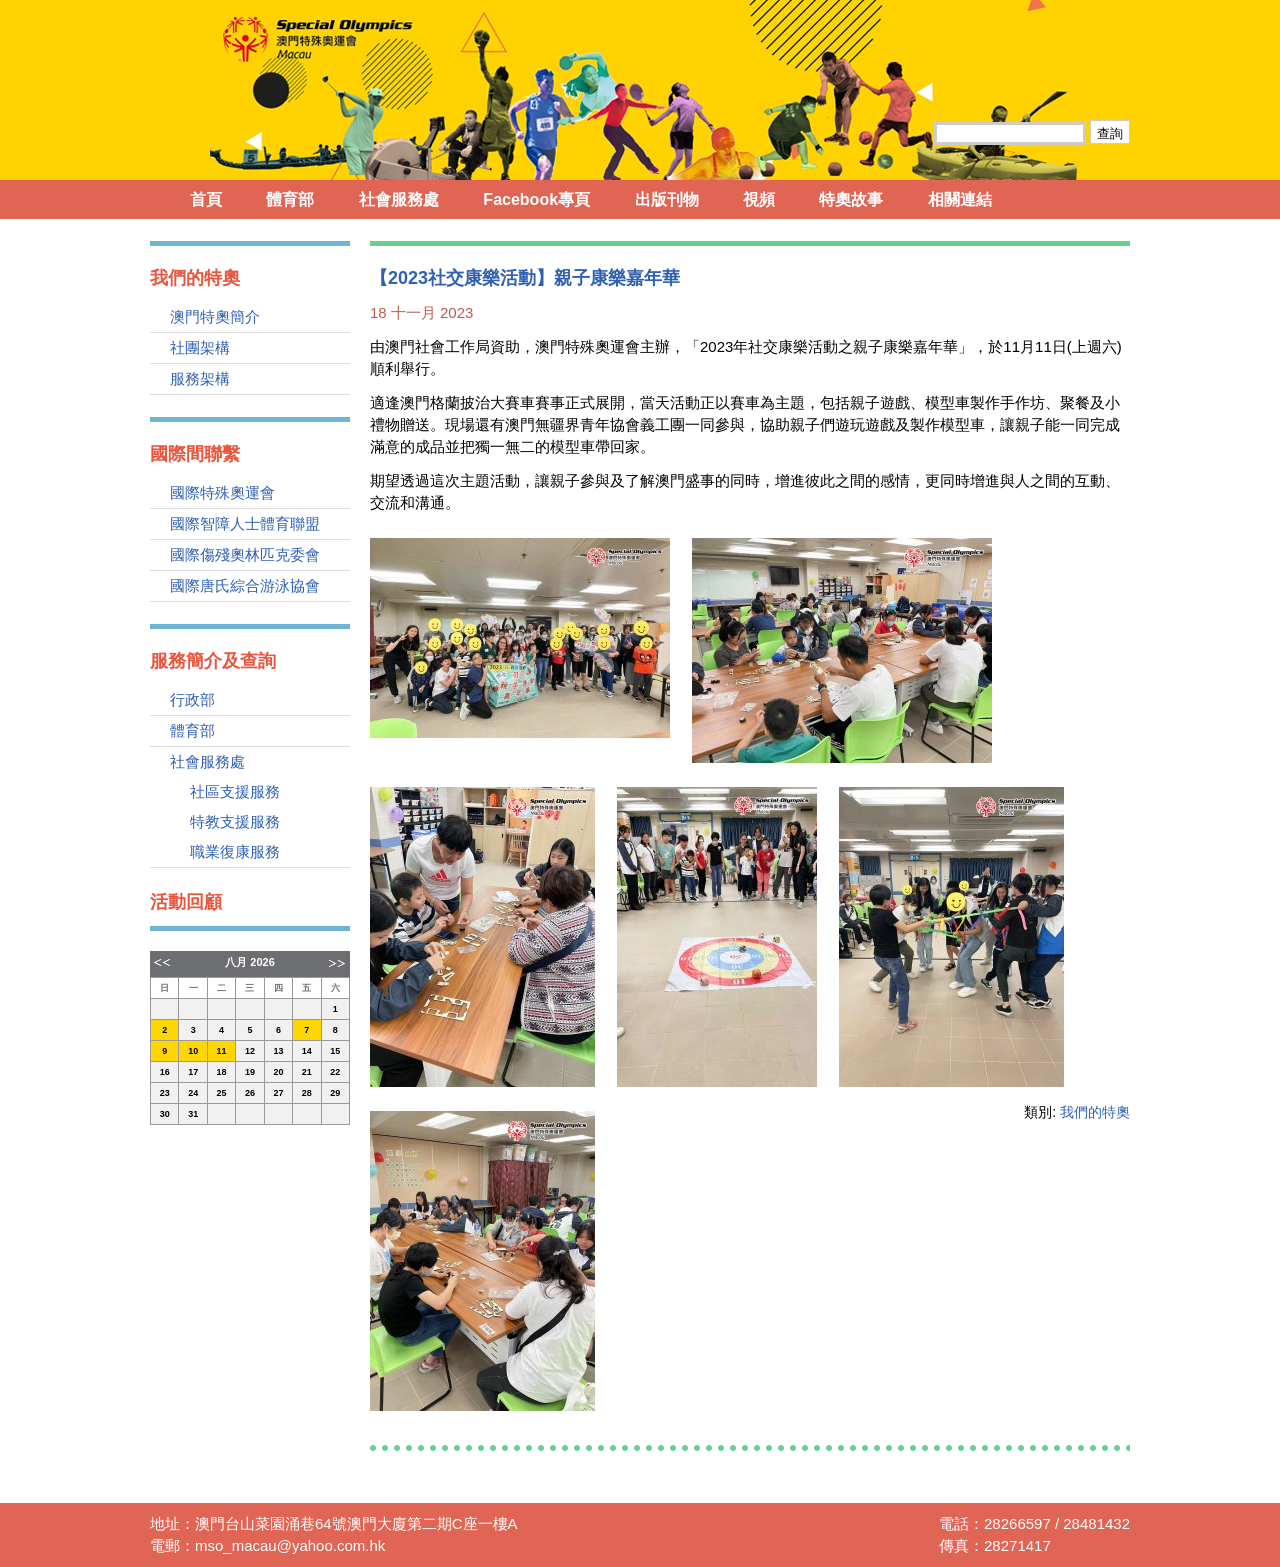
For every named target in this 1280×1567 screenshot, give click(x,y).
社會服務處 (399, 199)
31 (193, 1114)
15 (335, 1051)
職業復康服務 (235, 851)
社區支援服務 (235, 791)
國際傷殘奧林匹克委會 (245, 554)
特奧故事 (851, 199)
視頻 (759, 199)
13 (278, 1051)
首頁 (206, 199)
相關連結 (960, 199)
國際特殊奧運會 (222, 492)
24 (193, 1093)
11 (222, 1051)
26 (250, 1093)
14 (307, 1051)
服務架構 (200, 378)
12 (250, 1051)
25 (222, 1093)
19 (250, 1072)
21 (307, 1072)
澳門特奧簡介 (215, 316)
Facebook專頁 (536, 199)
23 (165, 1093)
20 (278, 1072)
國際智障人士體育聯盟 (245, 523)
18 (222, 1072)
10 (193, 1051)
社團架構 (200, 347)
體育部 (290, 199)
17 (193, 1072)
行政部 (192, 699)
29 (335, 1093)
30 (165, 1114)
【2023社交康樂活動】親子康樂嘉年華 (525, 278)
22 (335, 1072)
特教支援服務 (235, 821)
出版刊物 (667, 199)
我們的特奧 (1095, 1112)
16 (165, 1072)
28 (307, 1093)
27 (278, 1093)
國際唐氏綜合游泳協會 (245, 585)
